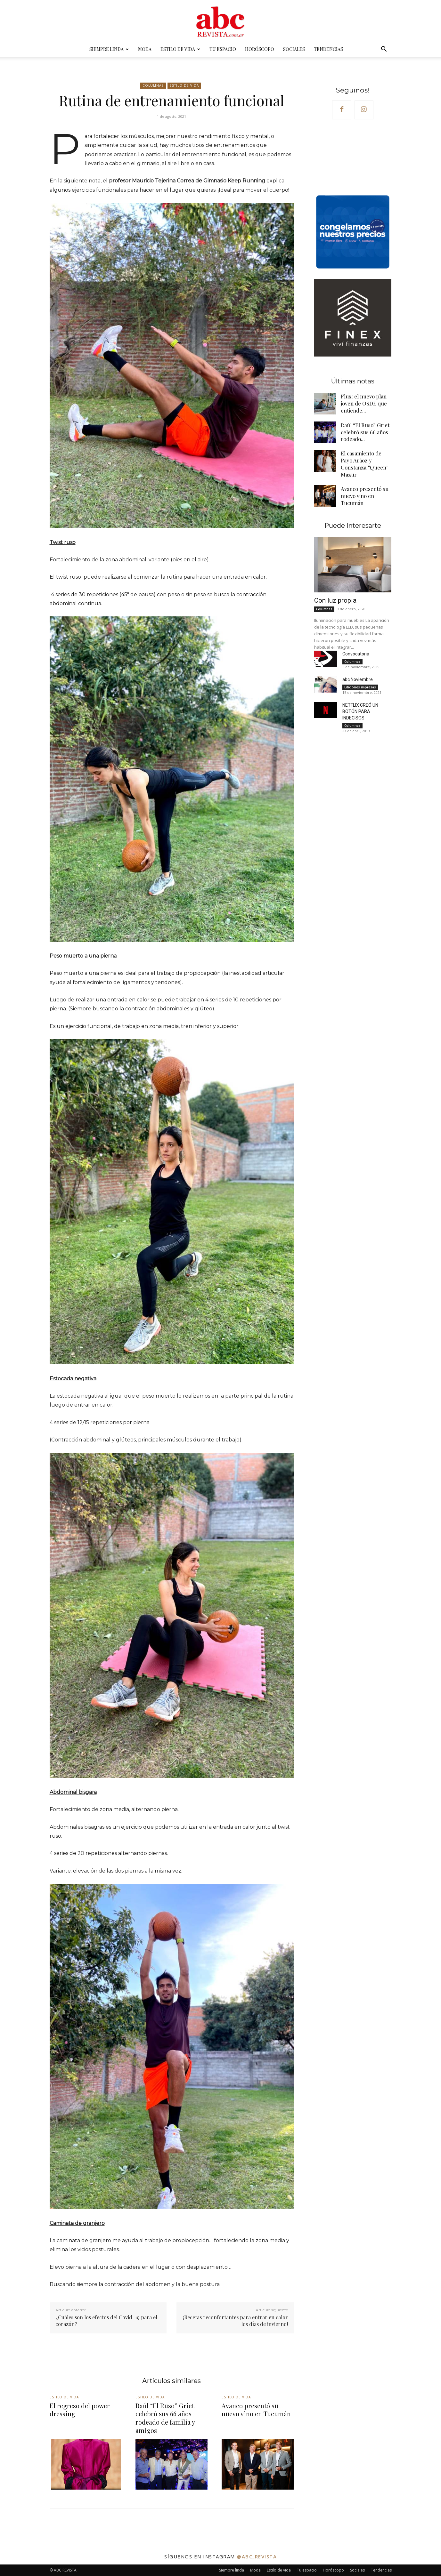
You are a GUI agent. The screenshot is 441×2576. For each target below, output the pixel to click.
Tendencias (328, 49)
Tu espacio (222, 49)
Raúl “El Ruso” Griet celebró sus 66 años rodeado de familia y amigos (163, 2418)
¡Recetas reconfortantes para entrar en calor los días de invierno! (235, 2320)
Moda (144, 49)
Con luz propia (335, 595)
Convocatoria (355, 649)
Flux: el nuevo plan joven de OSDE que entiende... (361, 405)
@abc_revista (257, 2556)
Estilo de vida (180, 49)
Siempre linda (109, 49)
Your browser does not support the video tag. (353, 159)
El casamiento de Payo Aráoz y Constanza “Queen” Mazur (365, 462)
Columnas (153, 86)
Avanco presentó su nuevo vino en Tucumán (366, 491)
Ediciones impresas (360, 682)
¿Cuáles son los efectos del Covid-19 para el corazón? (106, 2320)
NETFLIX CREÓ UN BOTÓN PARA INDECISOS (360, 707)
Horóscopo (259, 49)
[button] (384, 50)
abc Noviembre (357, 674)
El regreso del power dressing (79, 2410)
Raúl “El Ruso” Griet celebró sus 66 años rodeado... (363, 433)
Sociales (294, 49)
